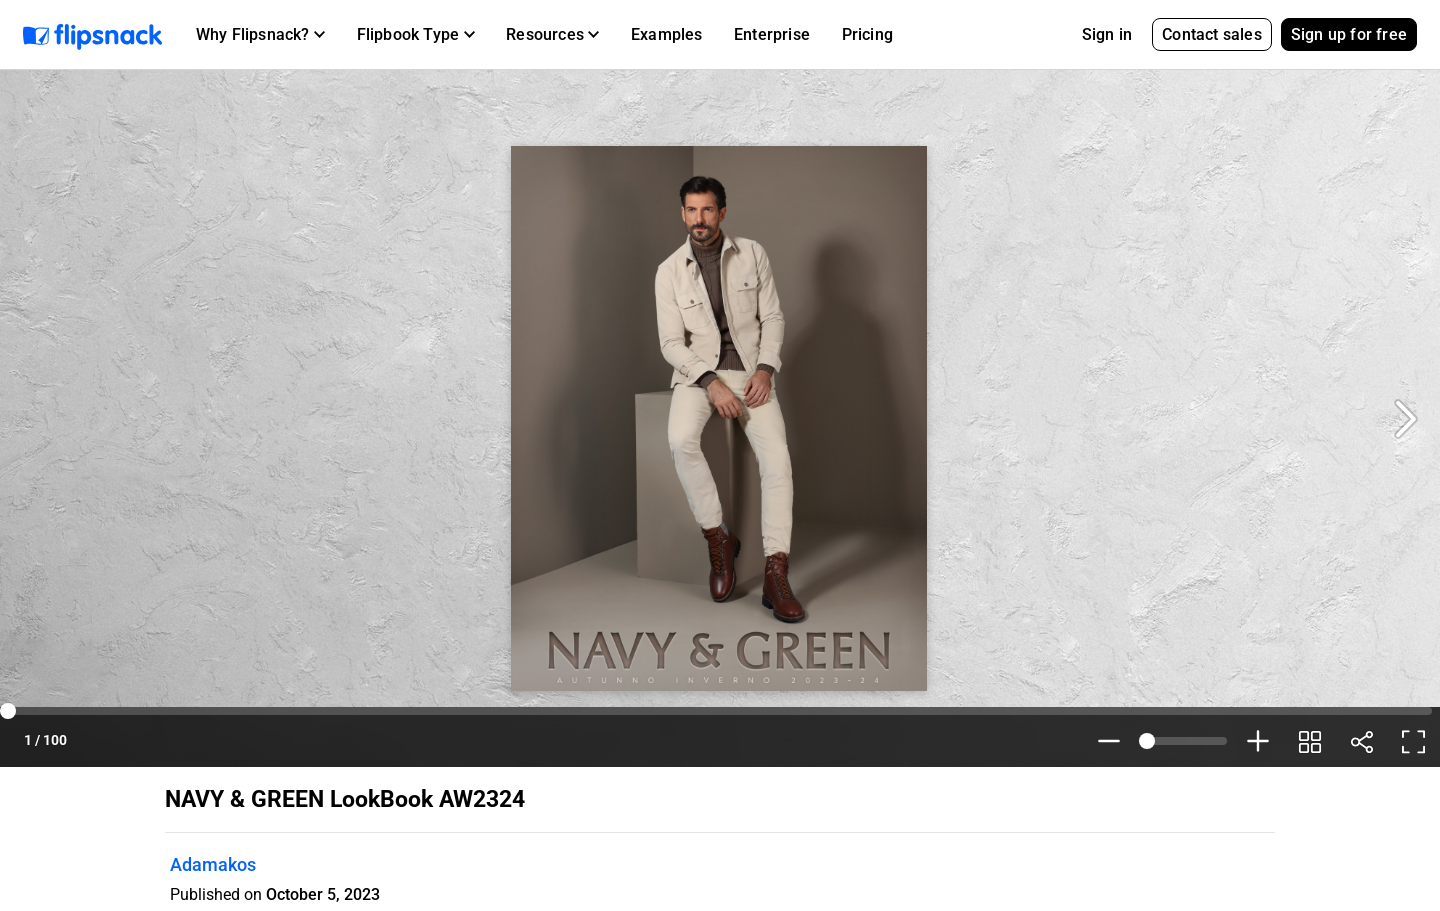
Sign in (1107, 34)
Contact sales (1212, 34)
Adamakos (213, 864)
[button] (260, 35)
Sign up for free (1349, 34)
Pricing (867, 34)
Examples (667, 34)
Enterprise (772, 34)
